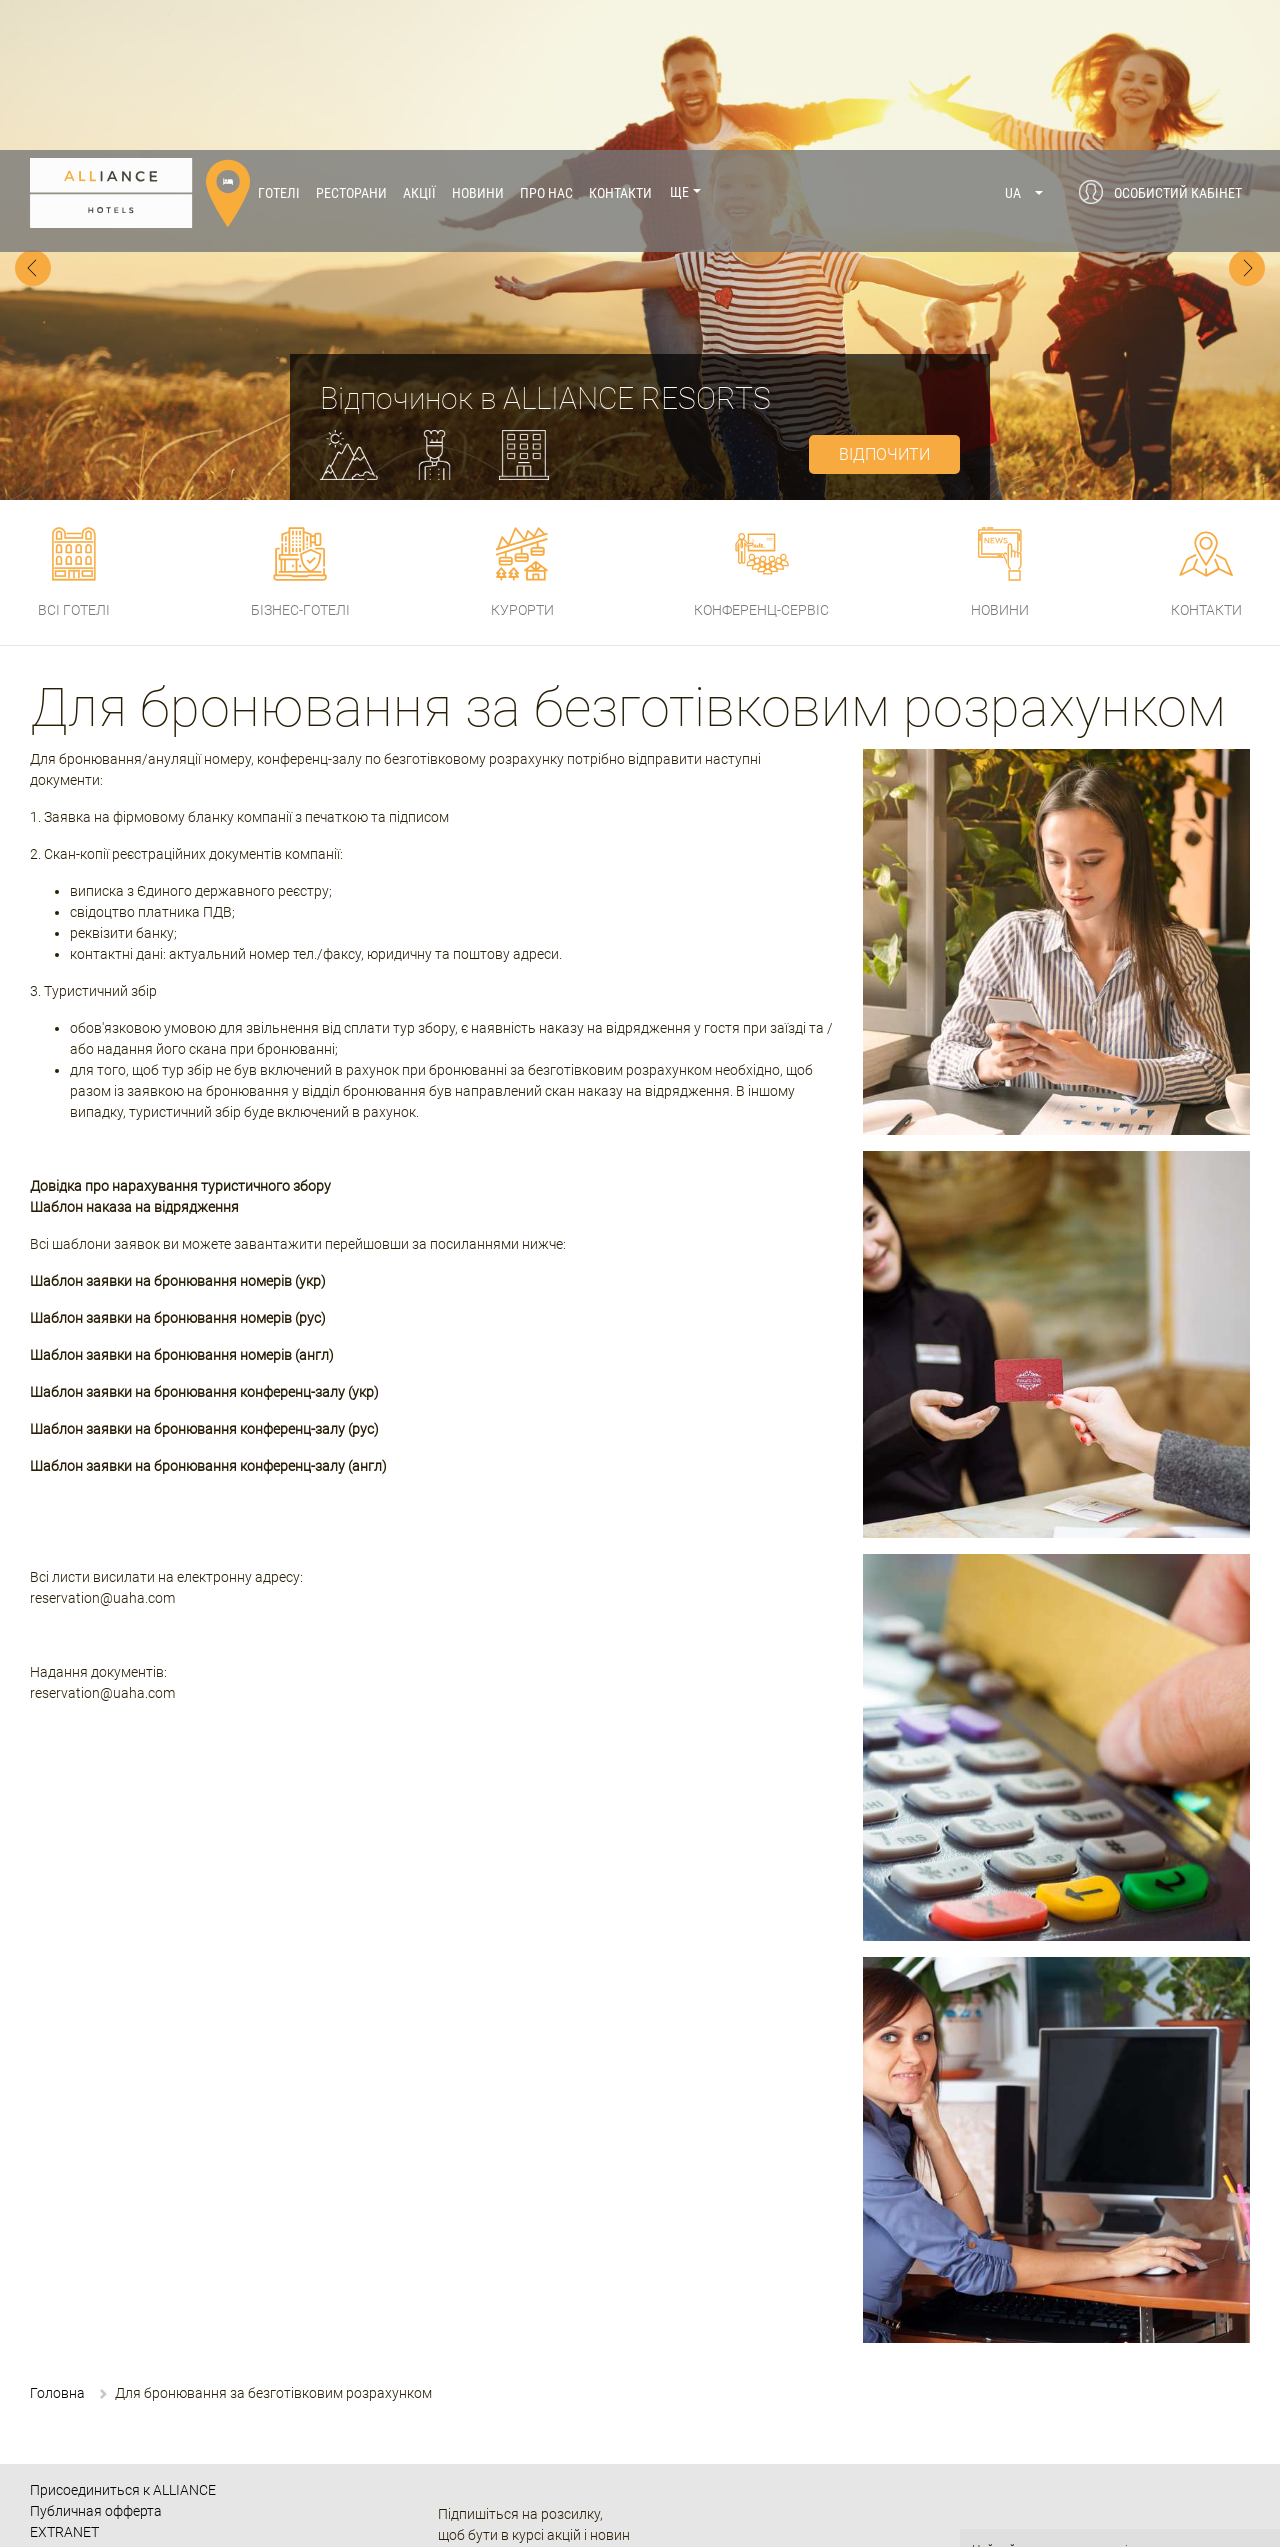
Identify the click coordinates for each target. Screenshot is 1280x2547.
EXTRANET (64, 2382)
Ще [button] (679, 42)
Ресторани (351, 43)
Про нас (546, 43)
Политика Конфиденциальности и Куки (158, 2403)
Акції (419, 43)
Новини (478, 43)
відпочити (884, 304)
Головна (57, 2243)
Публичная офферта (96, 2361)
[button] (1025, 43)
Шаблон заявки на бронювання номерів (161, 1131)
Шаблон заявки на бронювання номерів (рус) (178, 1168)
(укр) (310, 1131)
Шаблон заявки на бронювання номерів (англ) (182, 1205)
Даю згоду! (1120, 2521)
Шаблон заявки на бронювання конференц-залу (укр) (204, 1242)
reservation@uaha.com (102, 1448)
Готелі (279, 43)
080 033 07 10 (543, 2483)
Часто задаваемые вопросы (122, 2424)
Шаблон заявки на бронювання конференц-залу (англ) (208, 1316)
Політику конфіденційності (1047, 2436)
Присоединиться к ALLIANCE (123, 2340)
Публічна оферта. (1020, 2490)
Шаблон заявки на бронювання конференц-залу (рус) (204, 1279)
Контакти (620, 43)
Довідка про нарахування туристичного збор (177, 1036)
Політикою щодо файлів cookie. (1113, 2472)
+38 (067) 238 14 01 (582, 2512)
